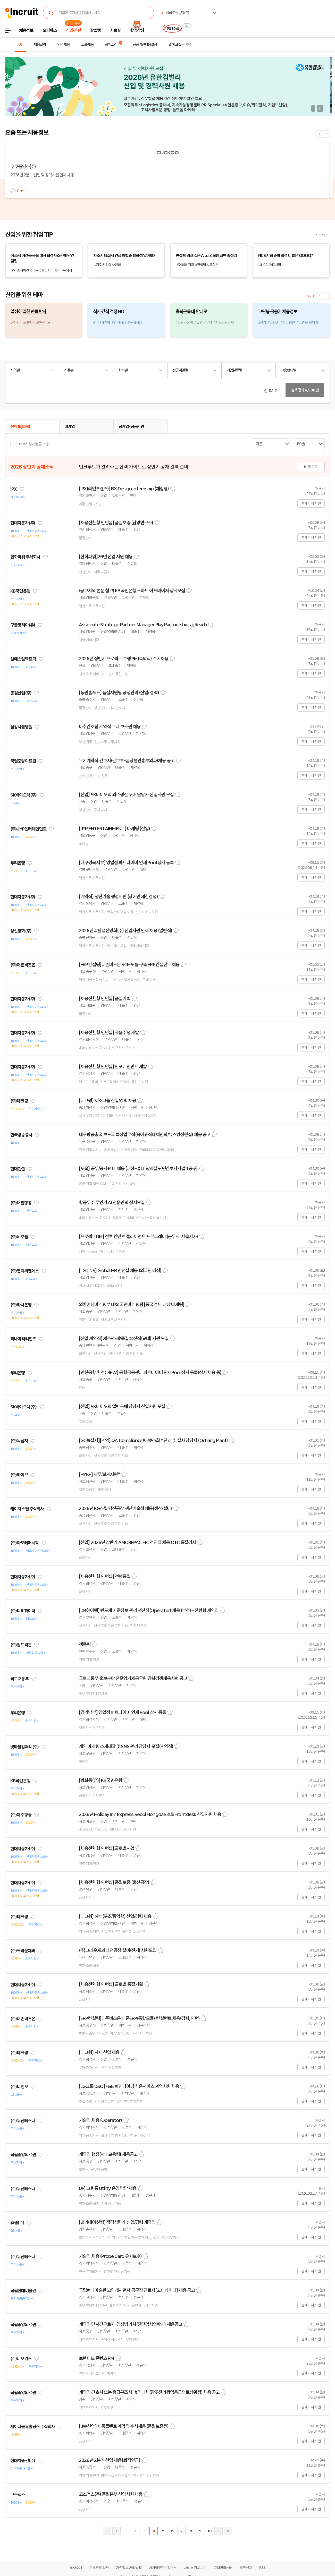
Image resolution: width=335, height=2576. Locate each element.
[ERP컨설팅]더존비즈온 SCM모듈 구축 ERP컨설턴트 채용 (129, 965)
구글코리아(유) (22, 625)
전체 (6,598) (20, 426)
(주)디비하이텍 (22, 1611)
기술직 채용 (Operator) (100, 2120)
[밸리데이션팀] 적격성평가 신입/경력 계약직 (117, 2222)
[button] (326, 296)
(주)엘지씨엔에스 (24, 1271)
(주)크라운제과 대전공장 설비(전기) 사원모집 (118, 1950)
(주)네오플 (19, 1237)
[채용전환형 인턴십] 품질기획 (104, 999)
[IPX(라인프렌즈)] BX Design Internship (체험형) (124, 489)
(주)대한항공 (20, 1203)
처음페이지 (107, 2531)
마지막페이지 (228, 2531)
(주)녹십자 (19, 1441)
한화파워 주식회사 (25, 557)
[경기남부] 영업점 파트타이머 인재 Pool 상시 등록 (122, 1712)
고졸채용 (87, 44)
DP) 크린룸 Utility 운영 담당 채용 (107, 2188)
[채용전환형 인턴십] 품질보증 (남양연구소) (116, 523)
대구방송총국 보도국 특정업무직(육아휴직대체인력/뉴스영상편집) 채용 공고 (144, 1135)
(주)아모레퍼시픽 (24, 1543)
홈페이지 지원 (311, 503)
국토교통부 (19, 1679)
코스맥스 (17, 2494)
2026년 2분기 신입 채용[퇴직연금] (109, 2460)
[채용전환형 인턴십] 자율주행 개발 (109, 1033)
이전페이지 (116, 2531)
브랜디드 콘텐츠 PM (96, 2358)
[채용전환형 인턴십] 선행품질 (104, 1576)
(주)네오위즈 (20, 2358)
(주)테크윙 (19, 1101)
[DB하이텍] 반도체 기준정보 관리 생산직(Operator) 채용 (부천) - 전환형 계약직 (149, 1610)
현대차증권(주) (22, 2460)
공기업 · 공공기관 (131, 426)
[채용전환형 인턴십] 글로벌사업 (106, 1848)
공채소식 (111, 44)
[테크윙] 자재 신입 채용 (99, 2052)
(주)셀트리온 (20, 1645)
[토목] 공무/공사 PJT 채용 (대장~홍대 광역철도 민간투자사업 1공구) (138, 1169)
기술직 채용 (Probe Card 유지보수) (110, 2256)
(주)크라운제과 (22, 1951)
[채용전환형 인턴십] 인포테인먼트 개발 (113, 1067)
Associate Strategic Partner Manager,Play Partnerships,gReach (143, 625)
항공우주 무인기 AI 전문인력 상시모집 (112, 1203)
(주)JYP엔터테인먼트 (28, 829)
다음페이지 (218, 2531)
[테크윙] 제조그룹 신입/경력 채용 (107, 1101)
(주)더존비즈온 (22, 965)
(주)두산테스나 (22, 2121)
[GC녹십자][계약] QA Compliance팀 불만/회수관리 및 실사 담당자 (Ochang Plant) (153, 1440)
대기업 (69, 426)
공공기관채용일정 (144, 44)
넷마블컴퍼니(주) (24, 1747)
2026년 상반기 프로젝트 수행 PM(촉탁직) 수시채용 (123, 659)
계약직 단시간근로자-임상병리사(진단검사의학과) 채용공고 (130, 2324)
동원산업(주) (20, 693)
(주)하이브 (19, 1475)
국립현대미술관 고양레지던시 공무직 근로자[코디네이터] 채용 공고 (137, 2290)
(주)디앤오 (19, 2087)
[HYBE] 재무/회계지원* (99, 1474)
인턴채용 (63, 44)
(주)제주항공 (20, 1815)
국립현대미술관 (23, 2290)
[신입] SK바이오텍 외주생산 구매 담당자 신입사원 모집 (126, 795)
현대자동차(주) (22, 523)
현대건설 (17, 1169)
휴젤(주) (17, 2223)
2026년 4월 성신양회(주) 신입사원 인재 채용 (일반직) (125, 931)
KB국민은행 (20, 591)
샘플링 (84, 1644)
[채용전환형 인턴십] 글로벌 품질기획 (111, 1984)
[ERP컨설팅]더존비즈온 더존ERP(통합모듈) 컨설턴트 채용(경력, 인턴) (139, 2018)
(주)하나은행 (20, 1305)
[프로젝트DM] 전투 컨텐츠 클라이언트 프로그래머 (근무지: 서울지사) (138, 1237)
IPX (13, 489)
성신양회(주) (20, 931)
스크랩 (13, 190)
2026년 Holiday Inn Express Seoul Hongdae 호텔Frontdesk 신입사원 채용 (150, 1814)
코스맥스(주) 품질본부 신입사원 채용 (110, 2494)
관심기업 (22, 489)
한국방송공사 (21, 1135)
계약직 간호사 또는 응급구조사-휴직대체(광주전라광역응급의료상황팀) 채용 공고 (149, 2392)
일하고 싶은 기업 (180, 44)
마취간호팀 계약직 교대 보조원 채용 (109, 727)
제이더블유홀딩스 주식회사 (32, 2426)
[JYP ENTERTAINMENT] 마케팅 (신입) (114, 829)
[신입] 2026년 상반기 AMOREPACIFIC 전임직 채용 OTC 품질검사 (137, 1542)
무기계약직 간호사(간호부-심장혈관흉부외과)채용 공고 (126, 761)
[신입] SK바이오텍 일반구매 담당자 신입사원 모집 (122, 1406)
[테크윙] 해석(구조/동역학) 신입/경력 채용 (115, 1916)
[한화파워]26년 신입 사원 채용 (105, 557)
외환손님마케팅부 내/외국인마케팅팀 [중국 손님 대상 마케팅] (131, 1305)
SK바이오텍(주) (23, 795)
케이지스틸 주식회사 (27, 1509)
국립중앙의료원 (23, 761)
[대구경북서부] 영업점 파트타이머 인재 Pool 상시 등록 (126, 863)
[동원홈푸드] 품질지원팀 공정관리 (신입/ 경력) (119, 693)
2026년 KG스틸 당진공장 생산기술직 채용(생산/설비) (125, 1508)
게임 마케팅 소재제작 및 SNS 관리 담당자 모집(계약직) (126, 1746)
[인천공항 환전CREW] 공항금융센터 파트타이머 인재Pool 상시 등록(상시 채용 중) (150, 1373)
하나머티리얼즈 (23, 1339)
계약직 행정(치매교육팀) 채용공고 (108, 2154)
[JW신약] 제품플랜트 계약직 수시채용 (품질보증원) (124, 2426)
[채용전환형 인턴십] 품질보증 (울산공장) (114, 1882)
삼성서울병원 (21, 727)
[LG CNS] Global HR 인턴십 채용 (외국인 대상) (120, 1271)
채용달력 (40, 44)
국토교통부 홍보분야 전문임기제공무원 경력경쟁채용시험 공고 (133, 1678)
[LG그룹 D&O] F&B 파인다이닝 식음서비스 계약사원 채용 (129, 2086)
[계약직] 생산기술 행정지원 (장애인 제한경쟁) (118, 897)
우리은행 (17, 863)
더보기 (320, 235)
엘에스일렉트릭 (23, 659)
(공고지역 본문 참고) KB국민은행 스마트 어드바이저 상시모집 (132, 591)
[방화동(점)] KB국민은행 (100, 1780)
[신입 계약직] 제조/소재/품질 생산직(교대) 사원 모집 (124, 1339)
